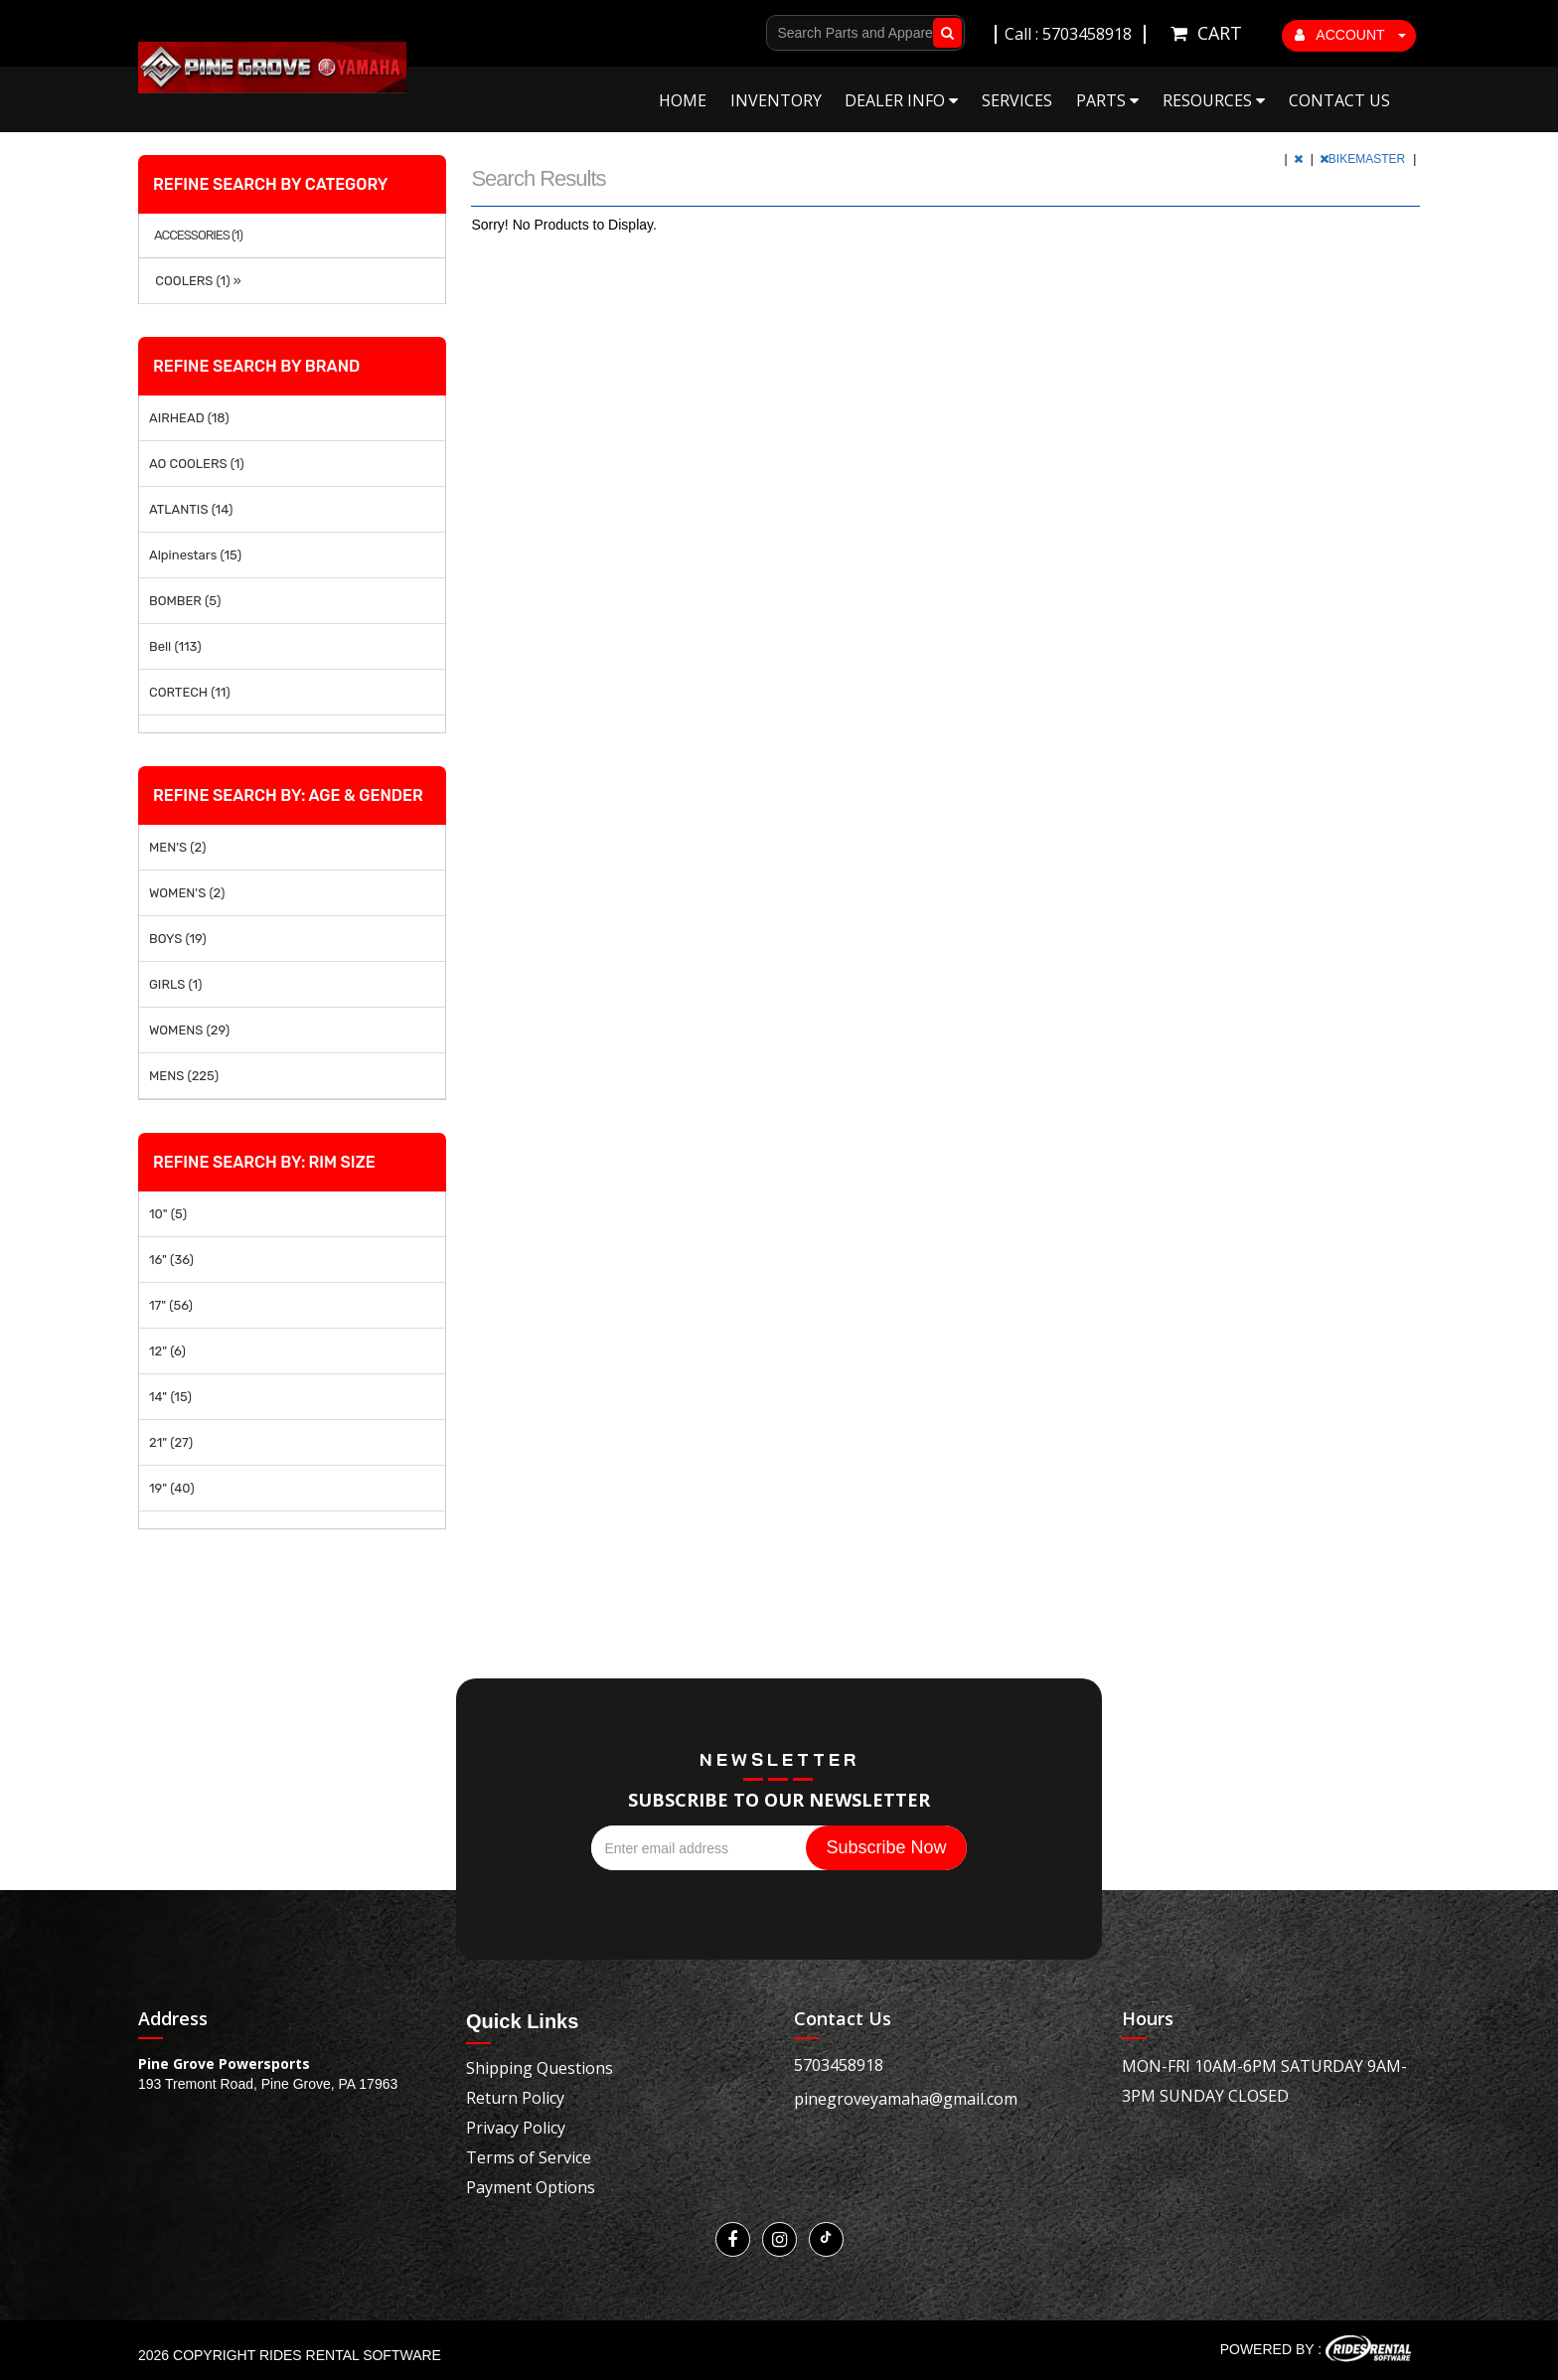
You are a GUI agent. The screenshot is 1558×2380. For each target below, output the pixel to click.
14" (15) (170, 1396)
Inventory (776, 100)
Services (1017, 100)
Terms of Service (528, 2157)
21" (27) (171, 1442)
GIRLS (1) (175, 984)
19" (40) (172, 1488)
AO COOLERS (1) (196, 463)
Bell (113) (175, 646)
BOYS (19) (178, 938)
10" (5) (168, 1213)
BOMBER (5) (185, 600)
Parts (1107, 100)
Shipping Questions (539, 2068)
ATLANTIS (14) (191, 509)
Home (682, 100)
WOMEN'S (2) (187, 892)
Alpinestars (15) (195, 555)
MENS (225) (184, 1075)
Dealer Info (901, 100)
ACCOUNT (1350, 35)
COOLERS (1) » (195, 280)
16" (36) (171, 1259)
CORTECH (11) (190, 692)
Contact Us (1339, 100)
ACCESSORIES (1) (198, 235)
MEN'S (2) (177, 847)
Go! (943, 33)
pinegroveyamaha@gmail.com (905, 2099)
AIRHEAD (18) (189, 417)
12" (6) (167, 1351)
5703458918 (838, 2065)
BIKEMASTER (1364, 159)
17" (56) (171, 1305)
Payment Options (530, 2187)
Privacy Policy (515, 2128)
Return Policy (515, 2098)
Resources (1214, 100)
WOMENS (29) (189, 1030)
